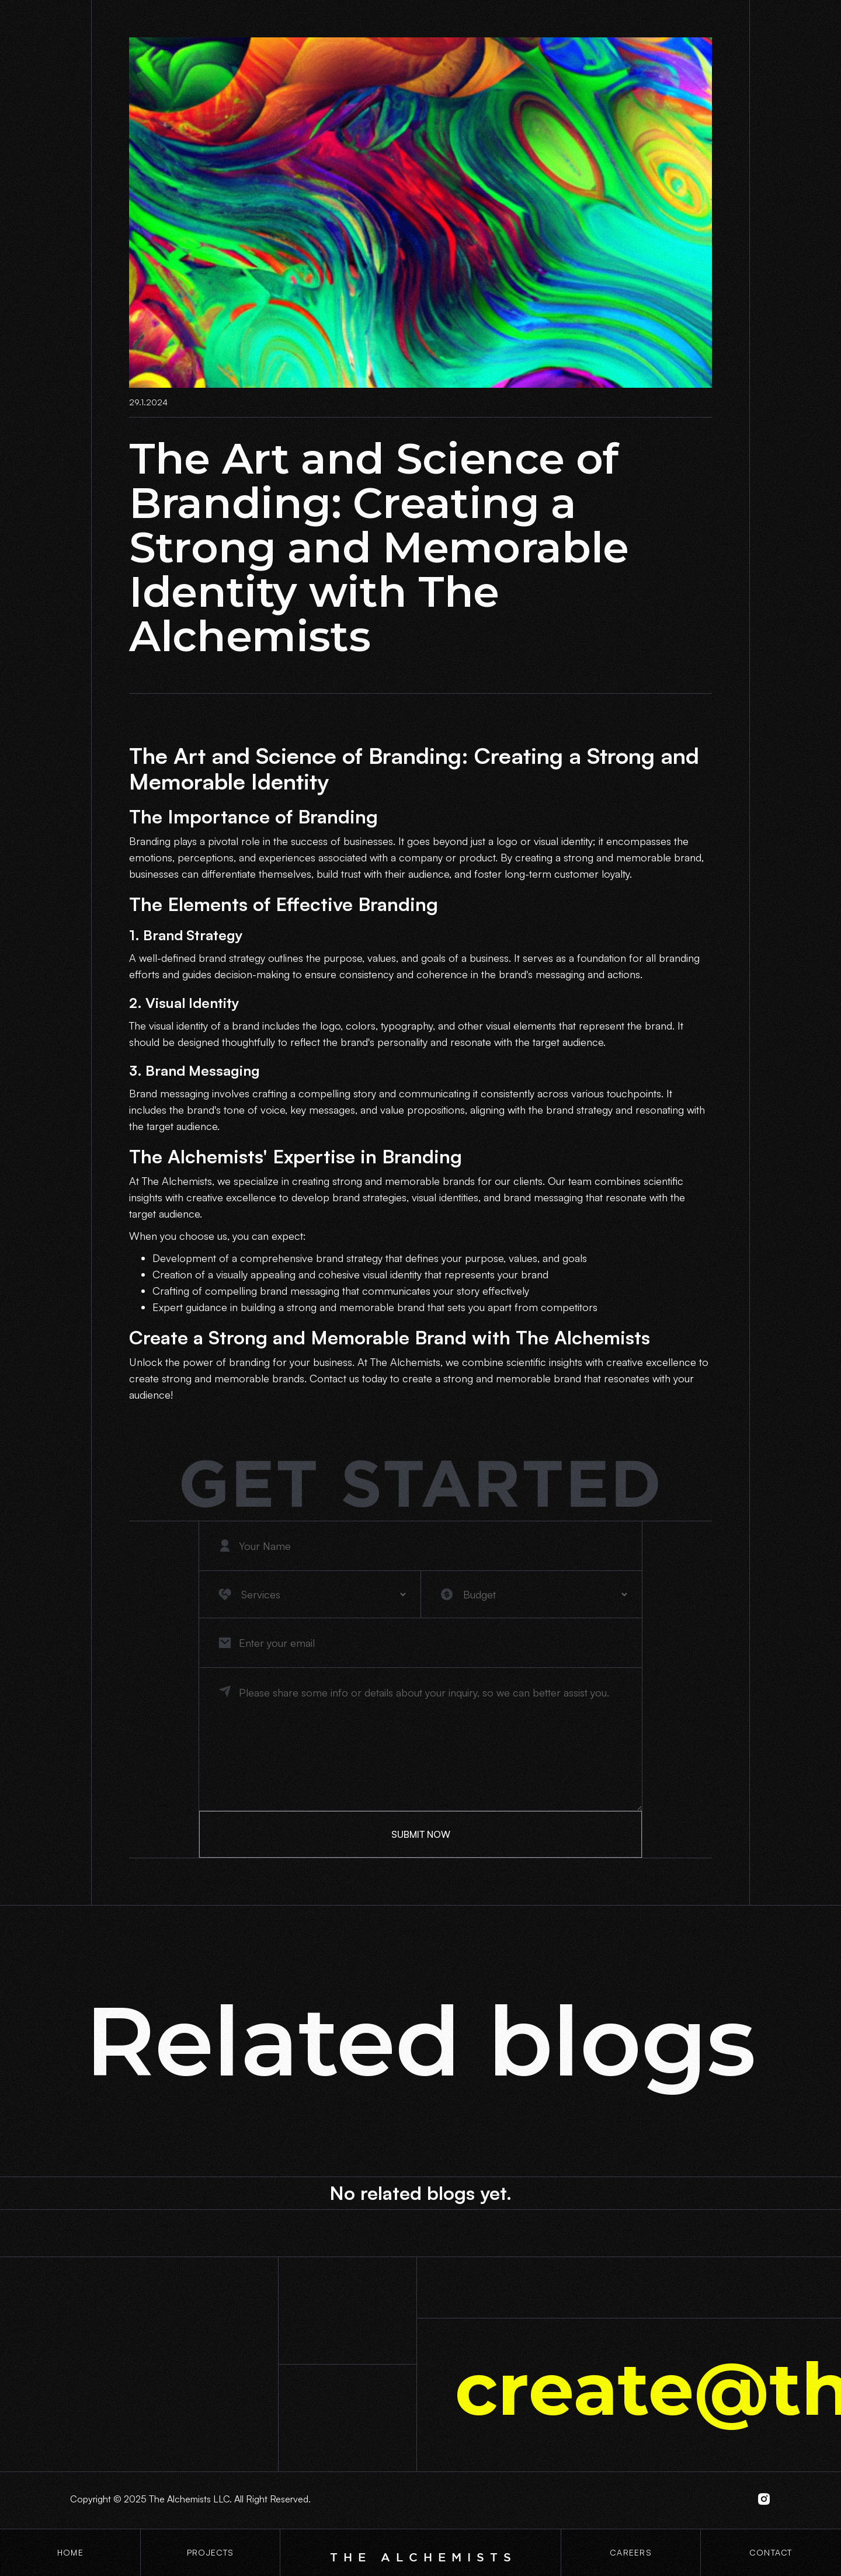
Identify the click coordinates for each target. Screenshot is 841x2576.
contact (771, 2552)
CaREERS (631, 2552)
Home (70, 2552)
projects (210, 2552)
